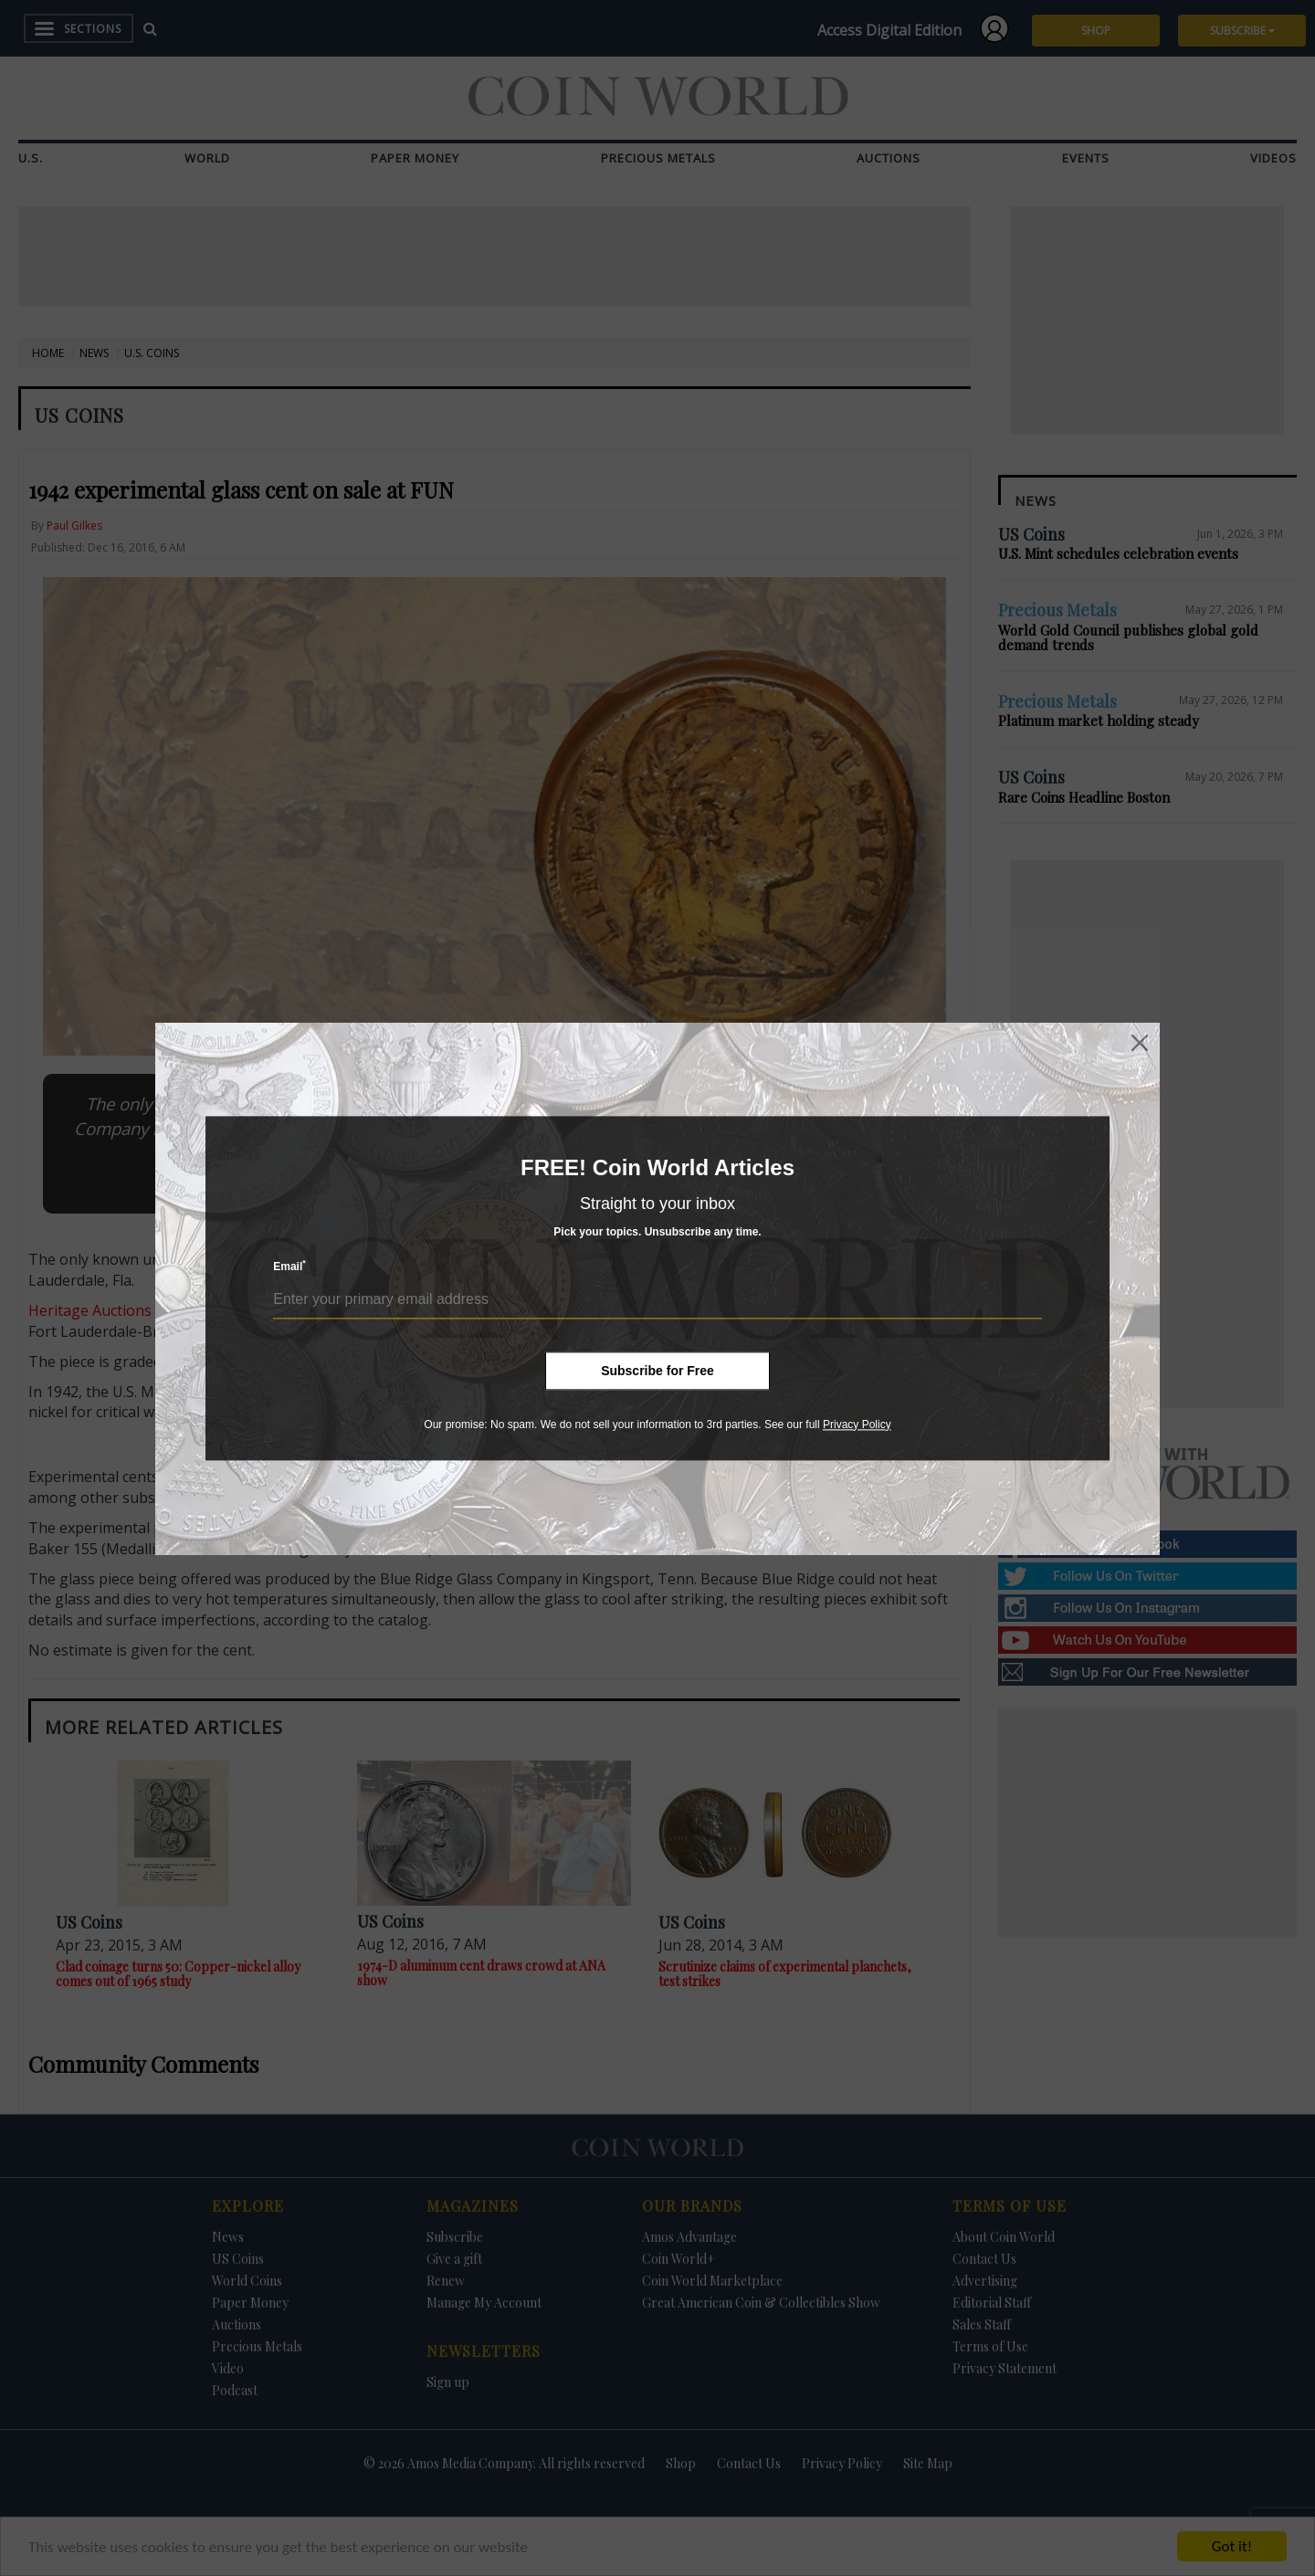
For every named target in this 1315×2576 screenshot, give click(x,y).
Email (289, 1266)
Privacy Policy (857, 1424)
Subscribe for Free (657, 1370)
